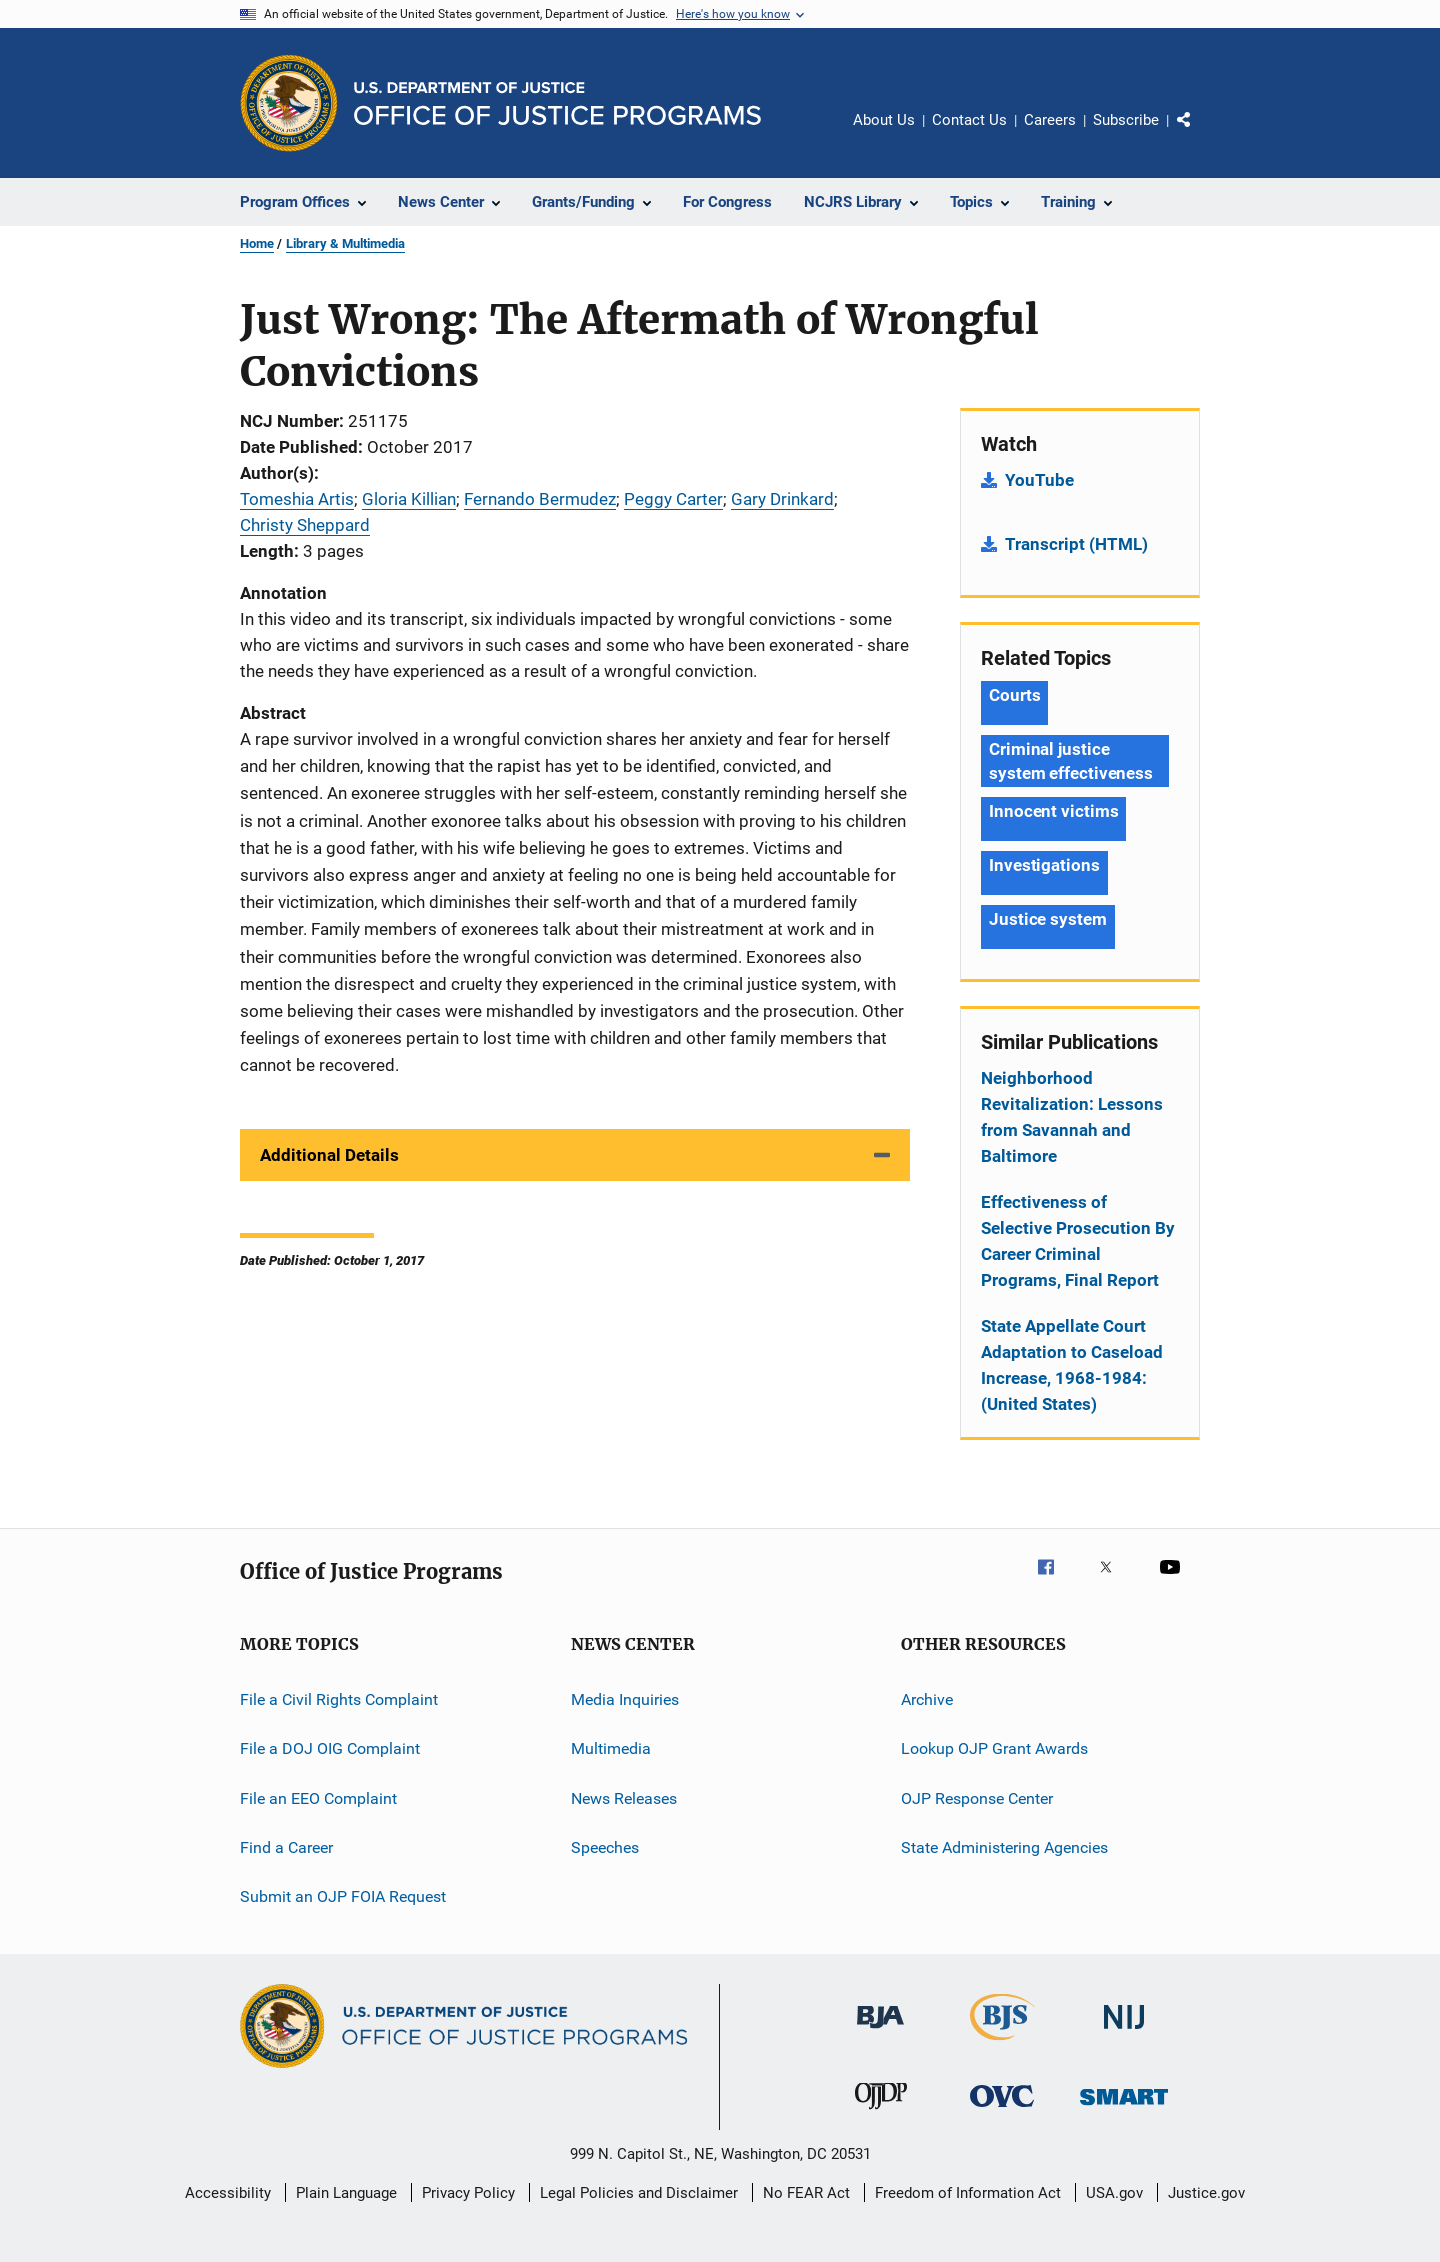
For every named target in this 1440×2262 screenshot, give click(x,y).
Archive (927, 1699)
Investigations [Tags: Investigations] (1044, 865)
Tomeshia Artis (297, 499)
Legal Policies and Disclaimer (639, 2193)
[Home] (557, 103)
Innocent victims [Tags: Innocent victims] (1053, 811)
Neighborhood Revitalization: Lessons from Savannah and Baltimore (1072, 1117)
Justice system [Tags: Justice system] (1048, 919)
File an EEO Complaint (318, 1798)
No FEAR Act (806, 2193)
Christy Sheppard (305, 525)
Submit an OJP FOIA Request (343, 1896)
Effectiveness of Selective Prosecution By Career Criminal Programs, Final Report (1078, 1241)
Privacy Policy (468, 2193)
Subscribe (1126, 120)
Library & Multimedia (345, 243)
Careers (1050, 120)
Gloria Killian (409, 499)
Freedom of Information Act (968, 2193)
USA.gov (1114, 2193)
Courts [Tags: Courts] (1014, 695)
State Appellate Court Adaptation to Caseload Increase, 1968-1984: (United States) (1072, 1365)
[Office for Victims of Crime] (1002, 2110)
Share (1200, 134)
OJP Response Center (977, 1798)
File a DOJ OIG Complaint (330, 1748)
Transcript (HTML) (1076, 544)
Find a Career (286, 1847)
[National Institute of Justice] (1124, 2032)
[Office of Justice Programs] (289, 103)
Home (257, 243)
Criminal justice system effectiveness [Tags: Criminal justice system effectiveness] (1071, 761)
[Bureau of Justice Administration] (880, 2032)
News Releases (624, 1798)
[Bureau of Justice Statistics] (1002, 2044)
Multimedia (611, 1748)
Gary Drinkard (782, 499)
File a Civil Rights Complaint (339, 1699)
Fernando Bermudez (540, 499)
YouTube (1039, 480)
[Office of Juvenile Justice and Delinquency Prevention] (881, 2113)
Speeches (605, 1847)
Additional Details (329, 1155)
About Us (884, 120)
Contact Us (969, 120)
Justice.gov (1206, 2193)
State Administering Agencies (1004, 1847)
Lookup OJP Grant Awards (994, 1748)
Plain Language (346, 2193)
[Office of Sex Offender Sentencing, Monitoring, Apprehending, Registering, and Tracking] (1124, 2108)
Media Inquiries (625, 1699)
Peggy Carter (673, 499)
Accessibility (228, 2193)
